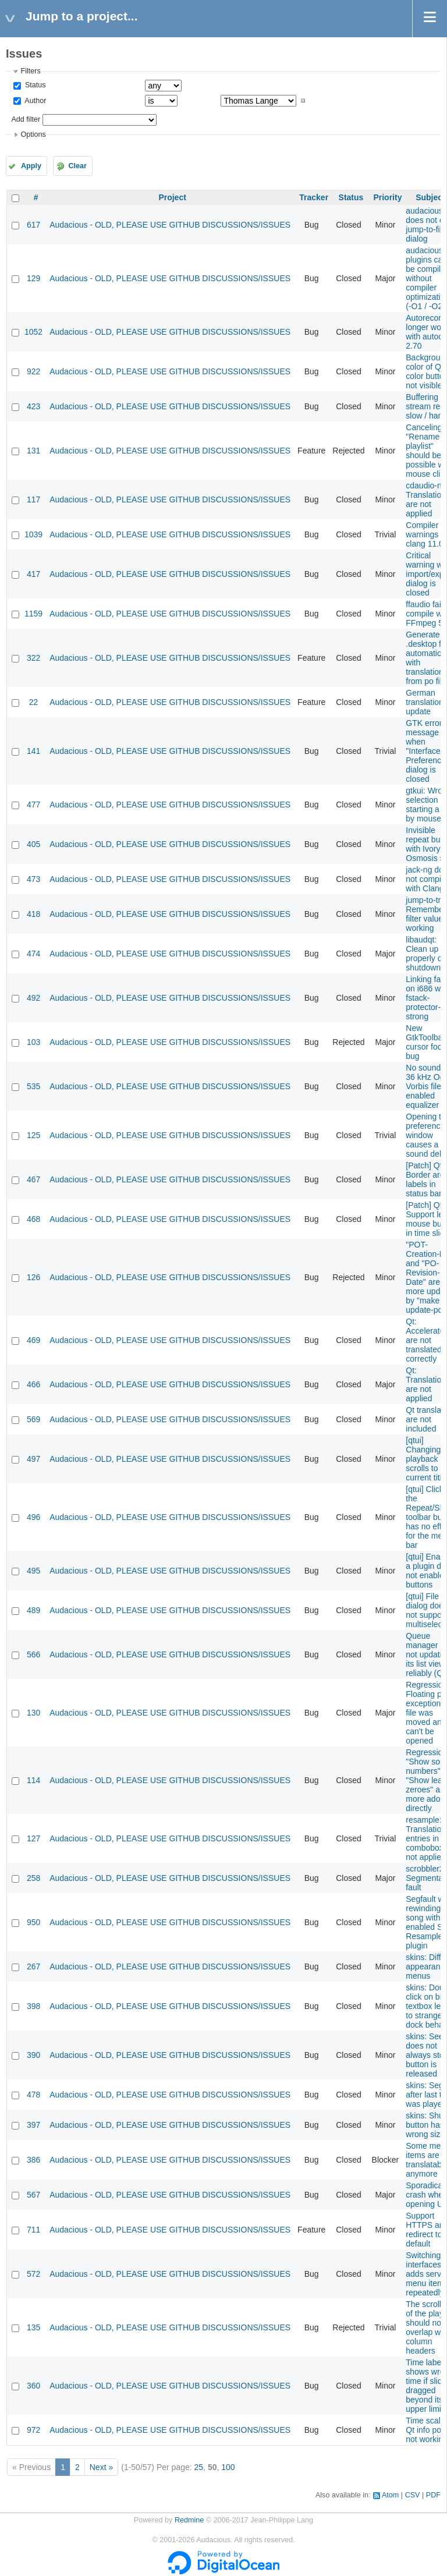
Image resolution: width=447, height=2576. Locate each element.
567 (33, 2194)
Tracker (313, 197)
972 (33, 2430)
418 (33, 914)
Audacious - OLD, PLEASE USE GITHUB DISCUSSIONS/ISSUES (169, 224)
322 (33, 657)
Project (172, 197)
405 (33, 844)
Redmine (189, 2520)
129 (33, 278)
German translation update (425, 702)
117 (33, 499)
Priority (387, 197)
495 (33, 1570)
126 (33, 1277)
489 (33, 1610)
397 (33, 2124)
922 (33, 371)
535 (33, 1086)
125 (33, 1135)
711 (33, 2229)
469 (33, 1340)
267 (33, 1966)
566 (33, 1654)
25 (199, 2467)
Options (32, 134)
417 (33, 574)
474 (33, 953)
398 (33, 2006)
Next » (101, 2467)
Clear (77, 166)
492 (33, 997)
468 (33, 1219)
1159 (33, 613)
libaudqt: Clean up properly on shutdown (426, 953)
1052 (33, 331)
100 (228, 2467)
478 (33, 2094)
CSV (412, 2495)
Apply (31, 166)
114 (33, 1780)
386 (33, 2159)
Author (34, 101)
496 (33, 1517)
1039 (33, 534)
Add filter (25, 119)
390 (33, 2055)
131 (33, 450)
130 (33, 1712)
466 (33, 1384)
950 (33, 1922)
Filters (30, 71)
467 (33, 1179)
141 (33, 751)
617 (33, 224)
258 (33, 1878)
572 (33, 2274)
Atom (390, 2495)
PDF (433, 2495)
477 (33, 804)
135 (33, 2327)
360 (33, 2385)
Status (34, 85)
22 (33, 702)
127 (33, 1838)
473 (33, 879)
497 (33, 1459)
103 (33, 1042)
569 (33, 1419)
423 (33, 406)
